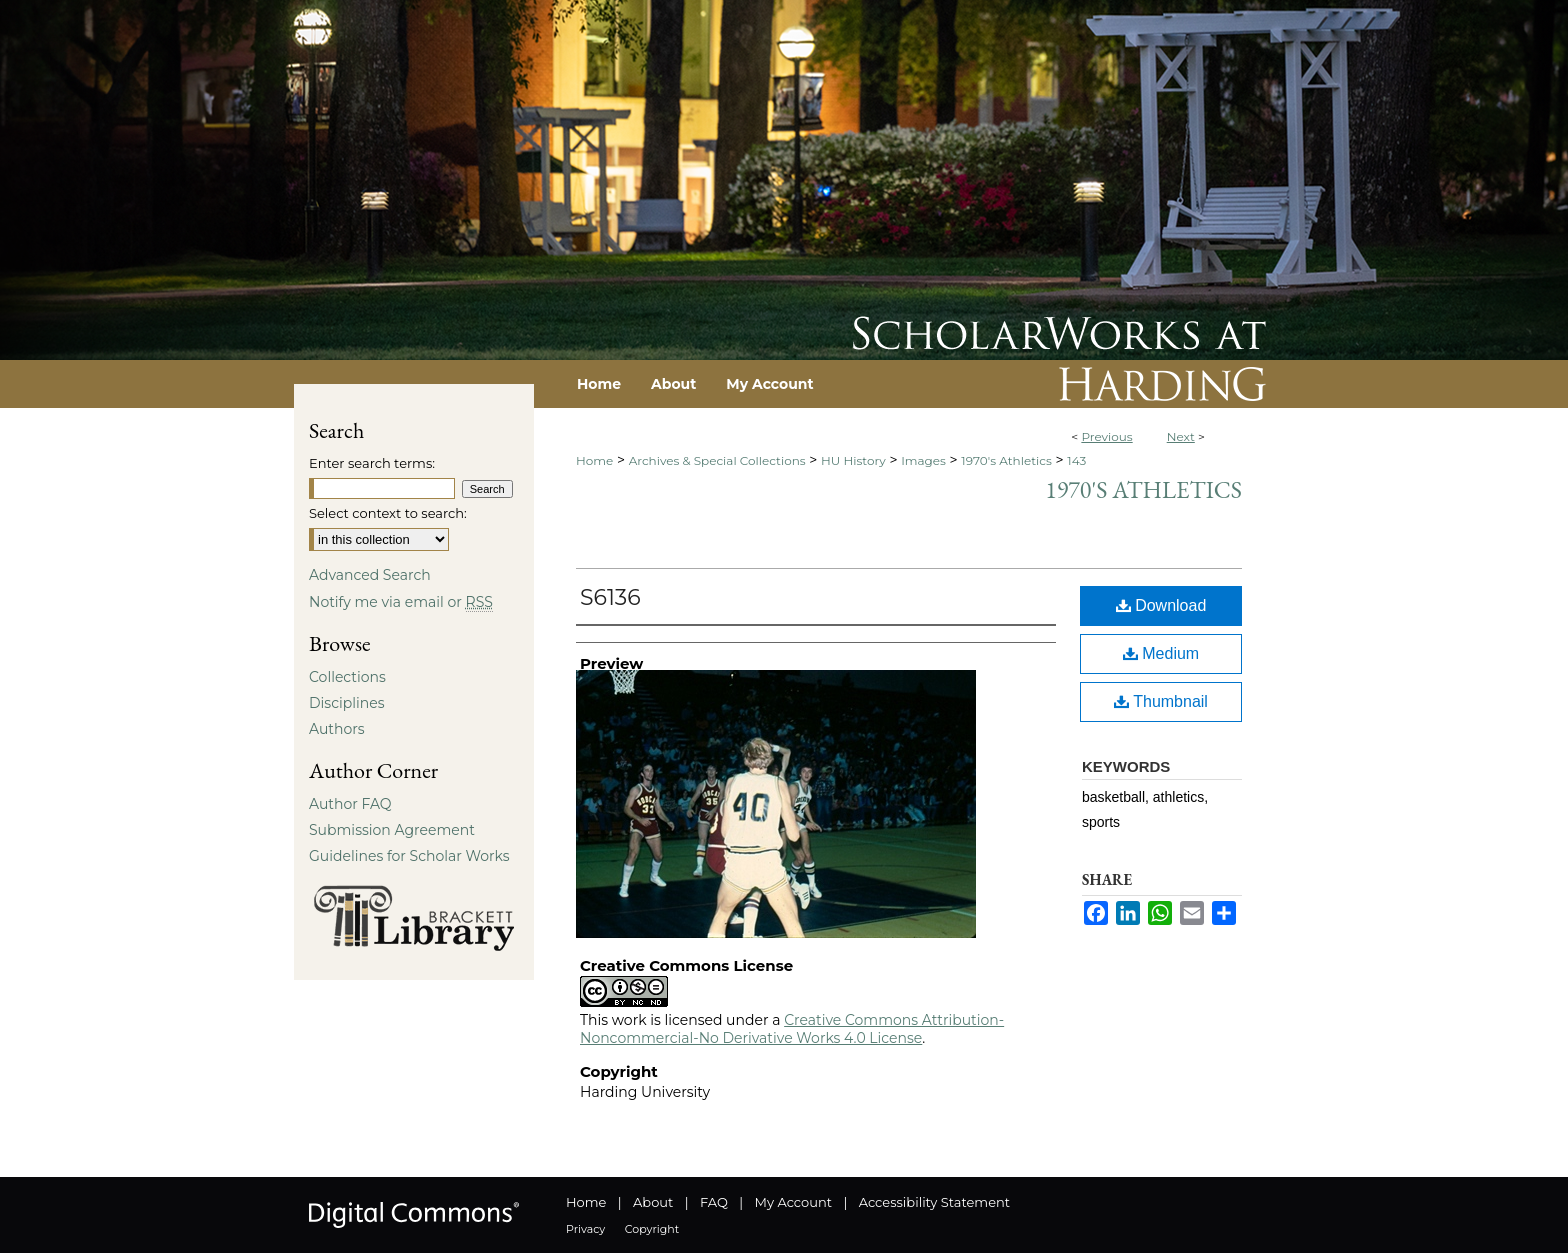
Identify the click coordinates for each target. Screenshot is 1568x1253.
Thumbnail (1161, 701)
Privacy (585, 1229)
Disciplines (346, 703)
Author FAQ (350, 804)
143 (1076, 460)
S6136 (610, 597)
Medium (1161, 653)
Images (923, 460)
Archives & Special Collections (717, 460)
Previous (1106, 436)
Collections (347, 677)
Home (594, 460)
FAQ (714, 1202)
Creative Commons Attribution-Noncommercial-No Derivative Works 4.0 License (792, 1029)
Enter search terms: (372, 463)
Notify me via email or (401, 602)
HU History (853, 460)
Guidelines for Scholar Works (409, 856)
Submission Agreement (392, 830)
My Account (793, 1202)
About (653, 1202)
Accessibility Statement (934, 1202)
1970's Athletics (1006, 460)
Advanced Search (370, 575)
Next (1181, 436)
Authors (337, 729)
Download (1161, 605)
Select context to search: (388, 513)
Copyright (652, 1229)
